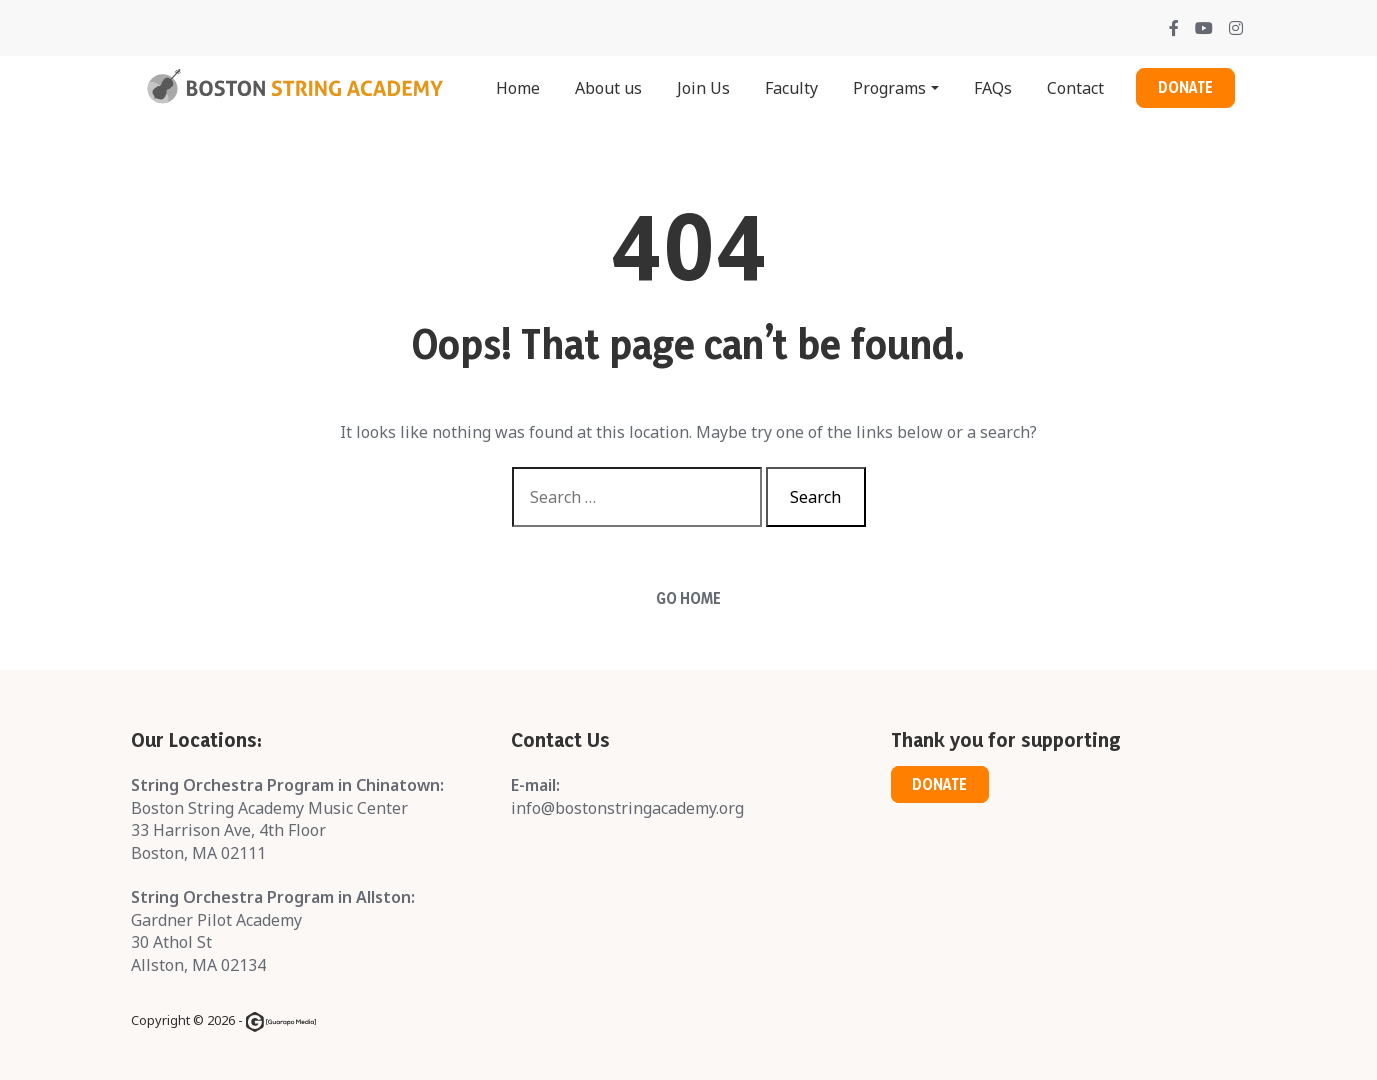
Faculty (791, 88)
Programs (889, 88)
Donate (1185, 87)
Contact (1075, 88)
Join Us (703, 88)
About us (608, 88)
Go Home (688, 598)
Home (518, 88)
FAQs (993, 88)
